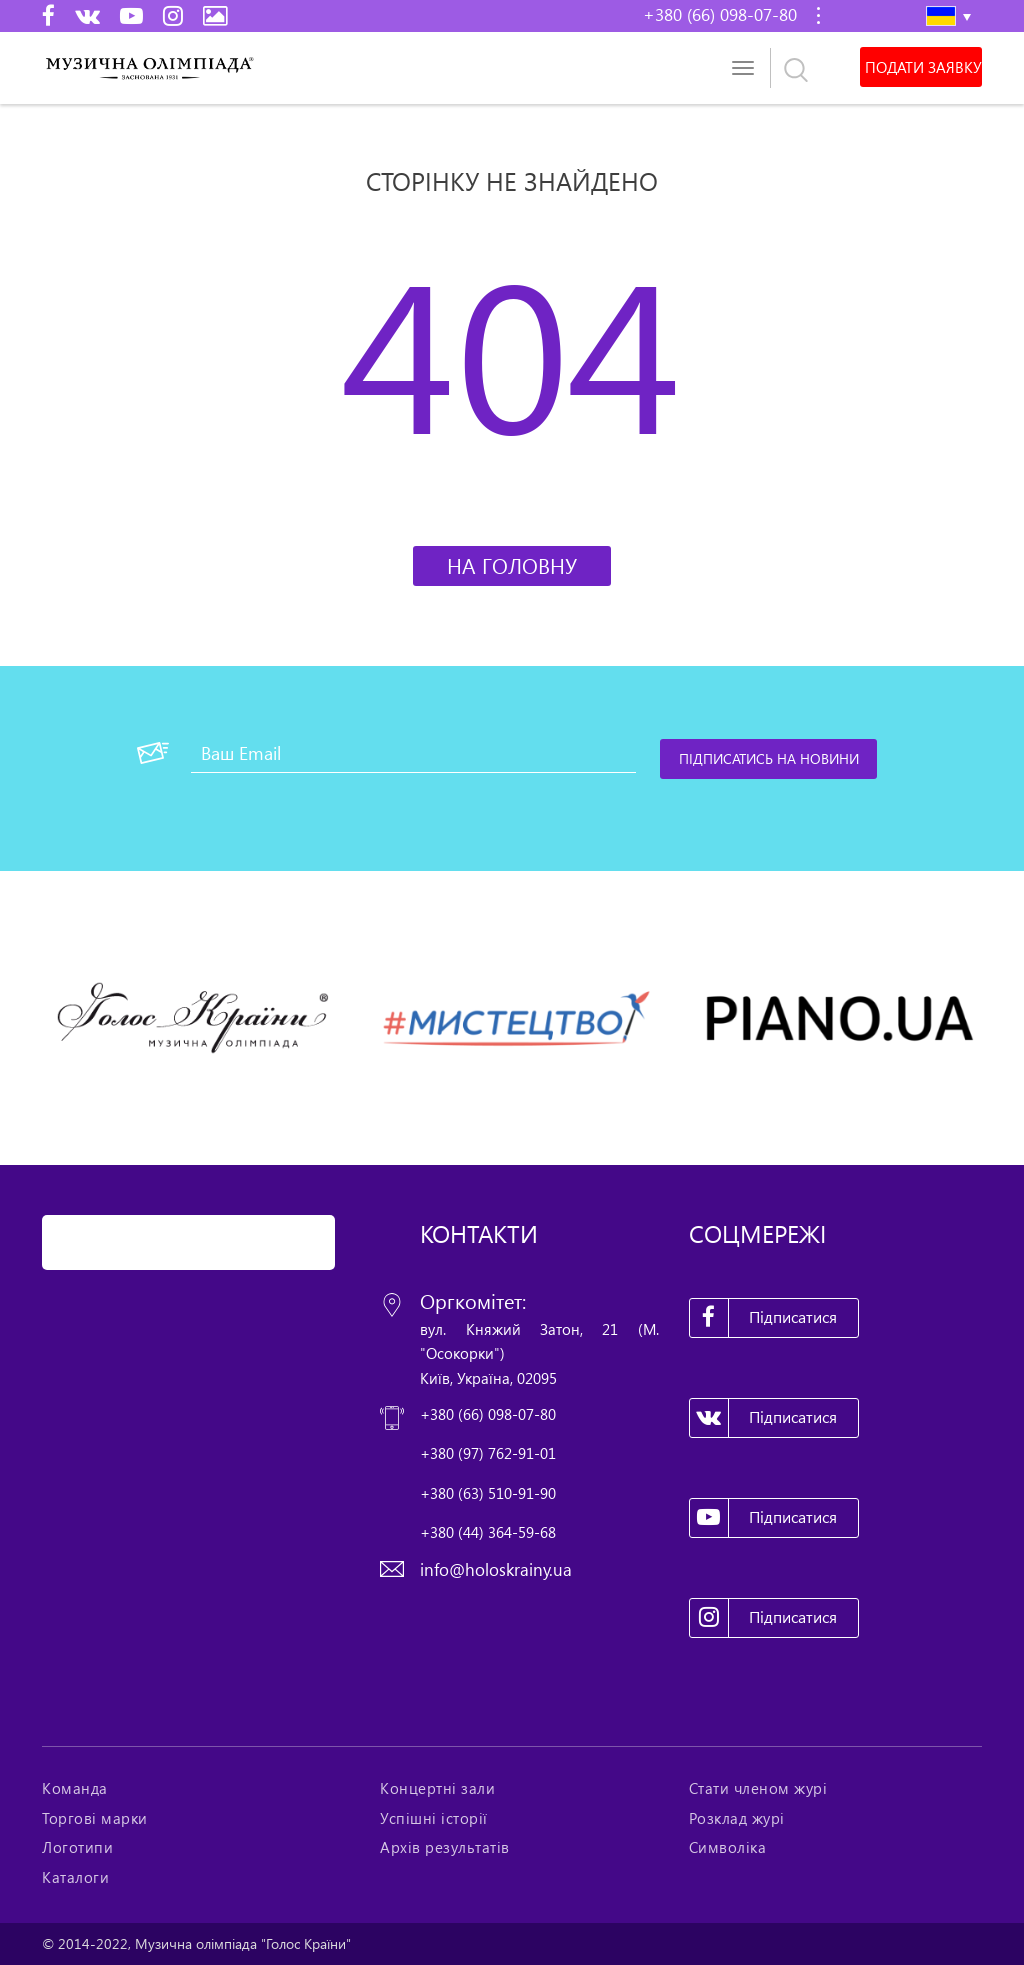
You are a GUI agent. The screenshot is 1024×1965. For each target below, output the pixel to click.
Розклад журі (737, 1818)
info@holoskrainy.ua (496, 1569)
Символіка (728, 1847)
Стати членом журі (758, 1788)
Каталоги (75, 1877)
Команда (75, 1788)
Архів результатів (445, 1847)
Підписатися (764, 1318)
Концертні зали (437, 1788)
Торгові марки (95, 1818)
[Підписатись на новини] (770, 759)
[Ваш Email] (413, 753)
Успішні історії (434, 1818)
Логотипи (77, 1847)
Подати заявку (921, 67)
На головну (512, 565)
